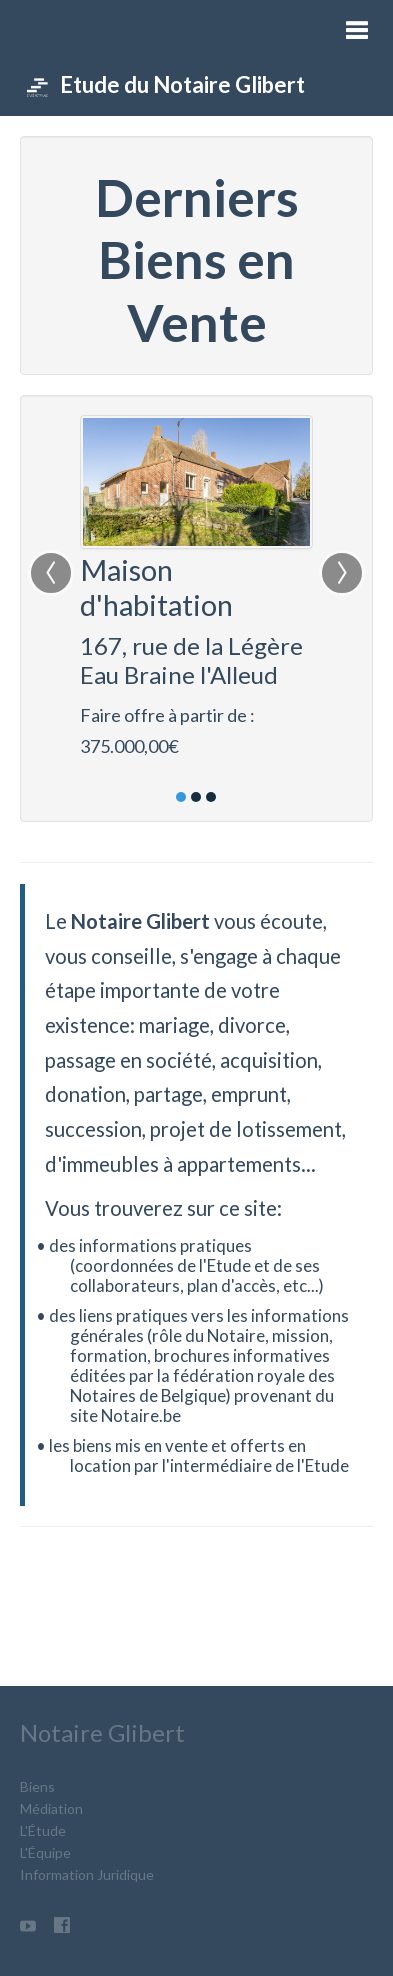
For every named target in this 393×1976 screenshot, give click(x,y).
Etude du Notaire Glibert (165, 85)
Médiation (51, 1808)
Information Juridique (87, 1874)
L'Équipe (45, 1852)
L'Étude (43, 1830)
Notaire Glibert (102, 1732)
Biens (37, 1786)
